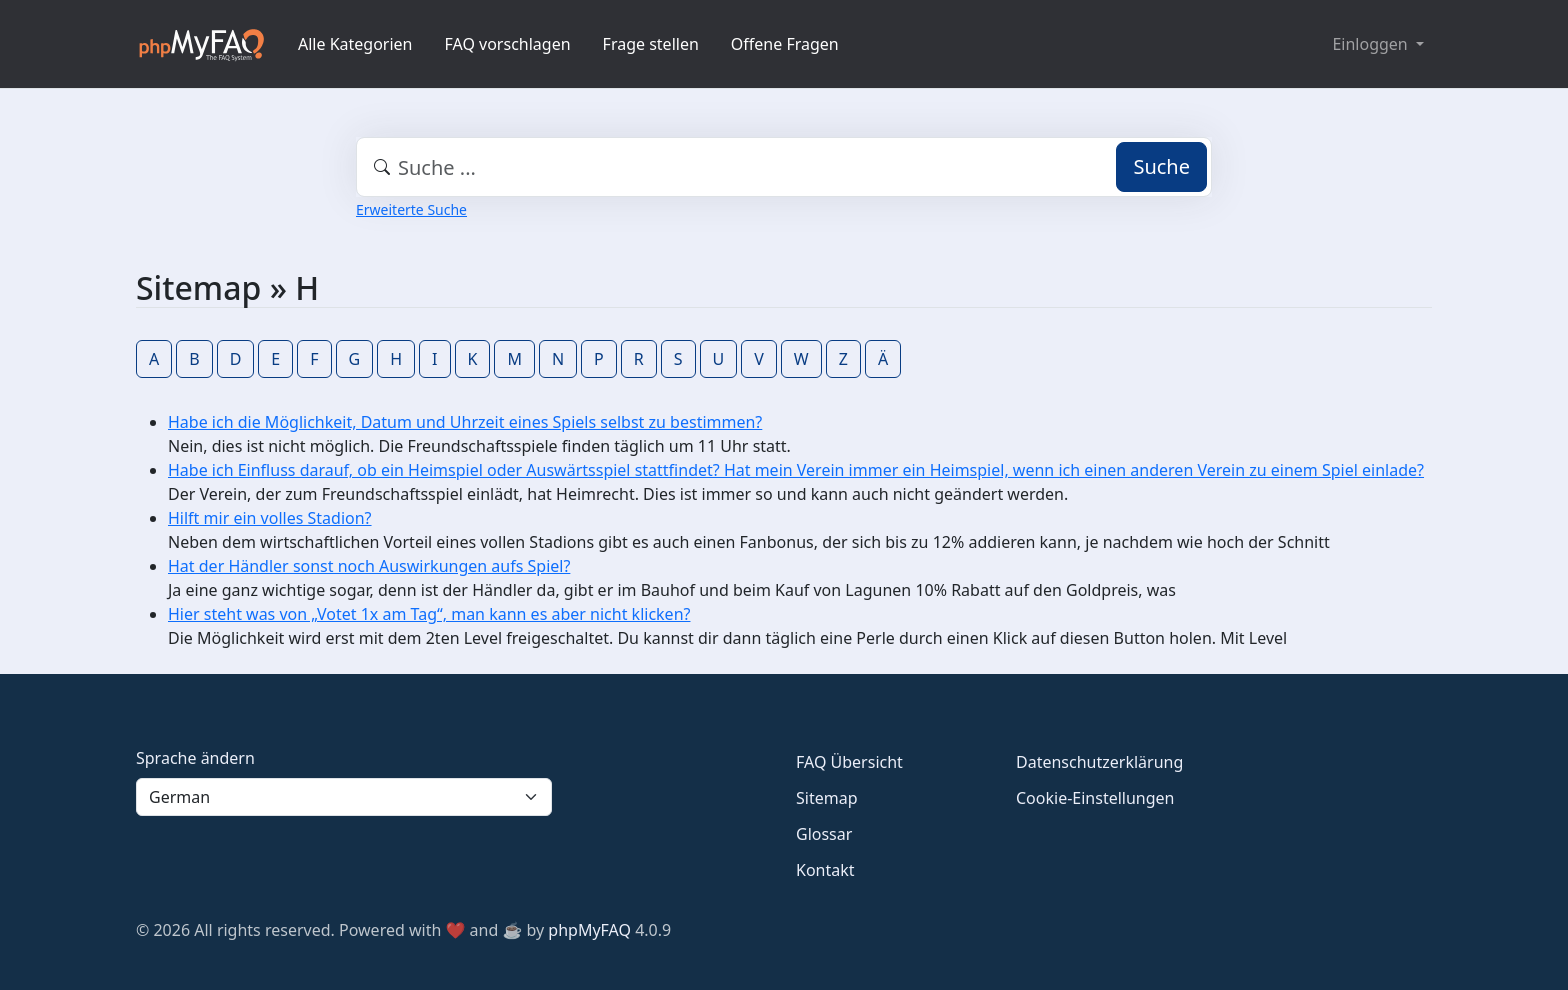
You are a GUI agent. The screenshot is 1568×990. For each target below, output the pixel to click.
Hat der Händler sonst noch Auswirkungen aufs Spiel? (369, 566)
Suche (1161, 166)
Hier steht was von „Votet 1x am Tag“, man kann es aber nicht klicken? (429, 614)
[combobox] (784, 167)
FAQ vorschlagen (508, 44)
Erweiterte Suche (411, 209)
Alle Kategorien (355, 44)
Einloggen (1371, 44)
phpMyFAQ (589, 930)
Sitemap (827, 798)
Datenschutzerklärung (1099, 762)
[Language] (344, 797)
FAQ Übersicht (849, 762)
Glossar (824, 834)
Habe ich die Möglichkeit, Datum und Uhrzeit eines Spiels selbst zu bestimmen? (465, 422)
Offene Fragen (785, 44)
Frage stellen (651, 44)
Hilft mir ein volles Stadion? (270, 518)
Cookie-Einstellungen (1095, 798)
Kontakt (825, 870)
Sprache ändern (195, 758)
